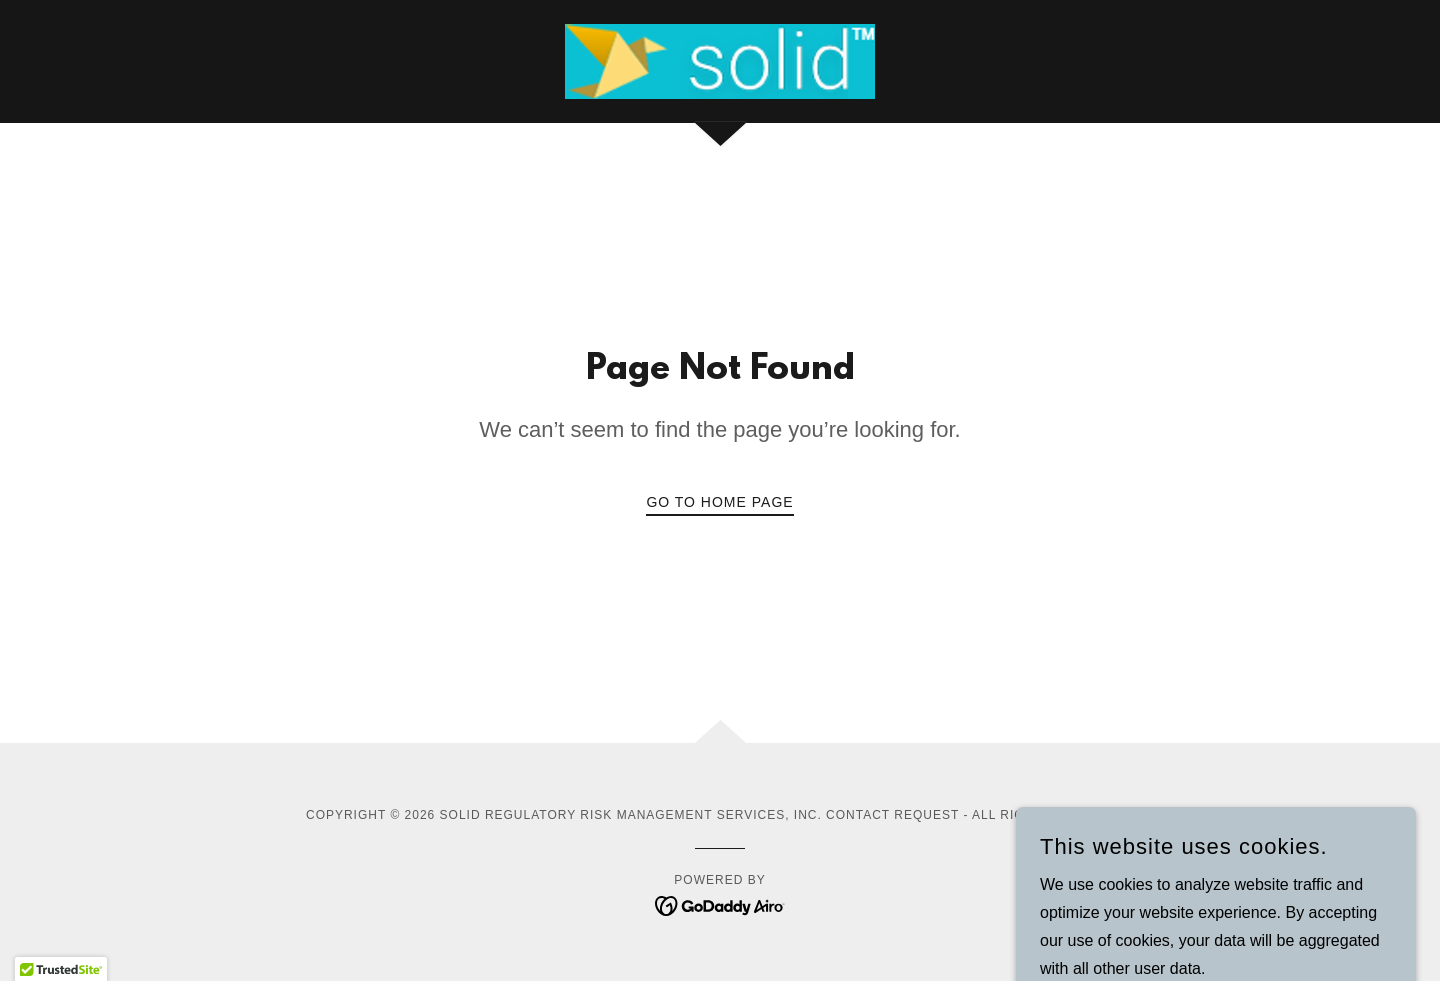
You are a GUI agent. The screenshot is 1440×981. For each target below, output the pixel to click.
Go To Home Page (719, 502)
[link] (720, 60)
